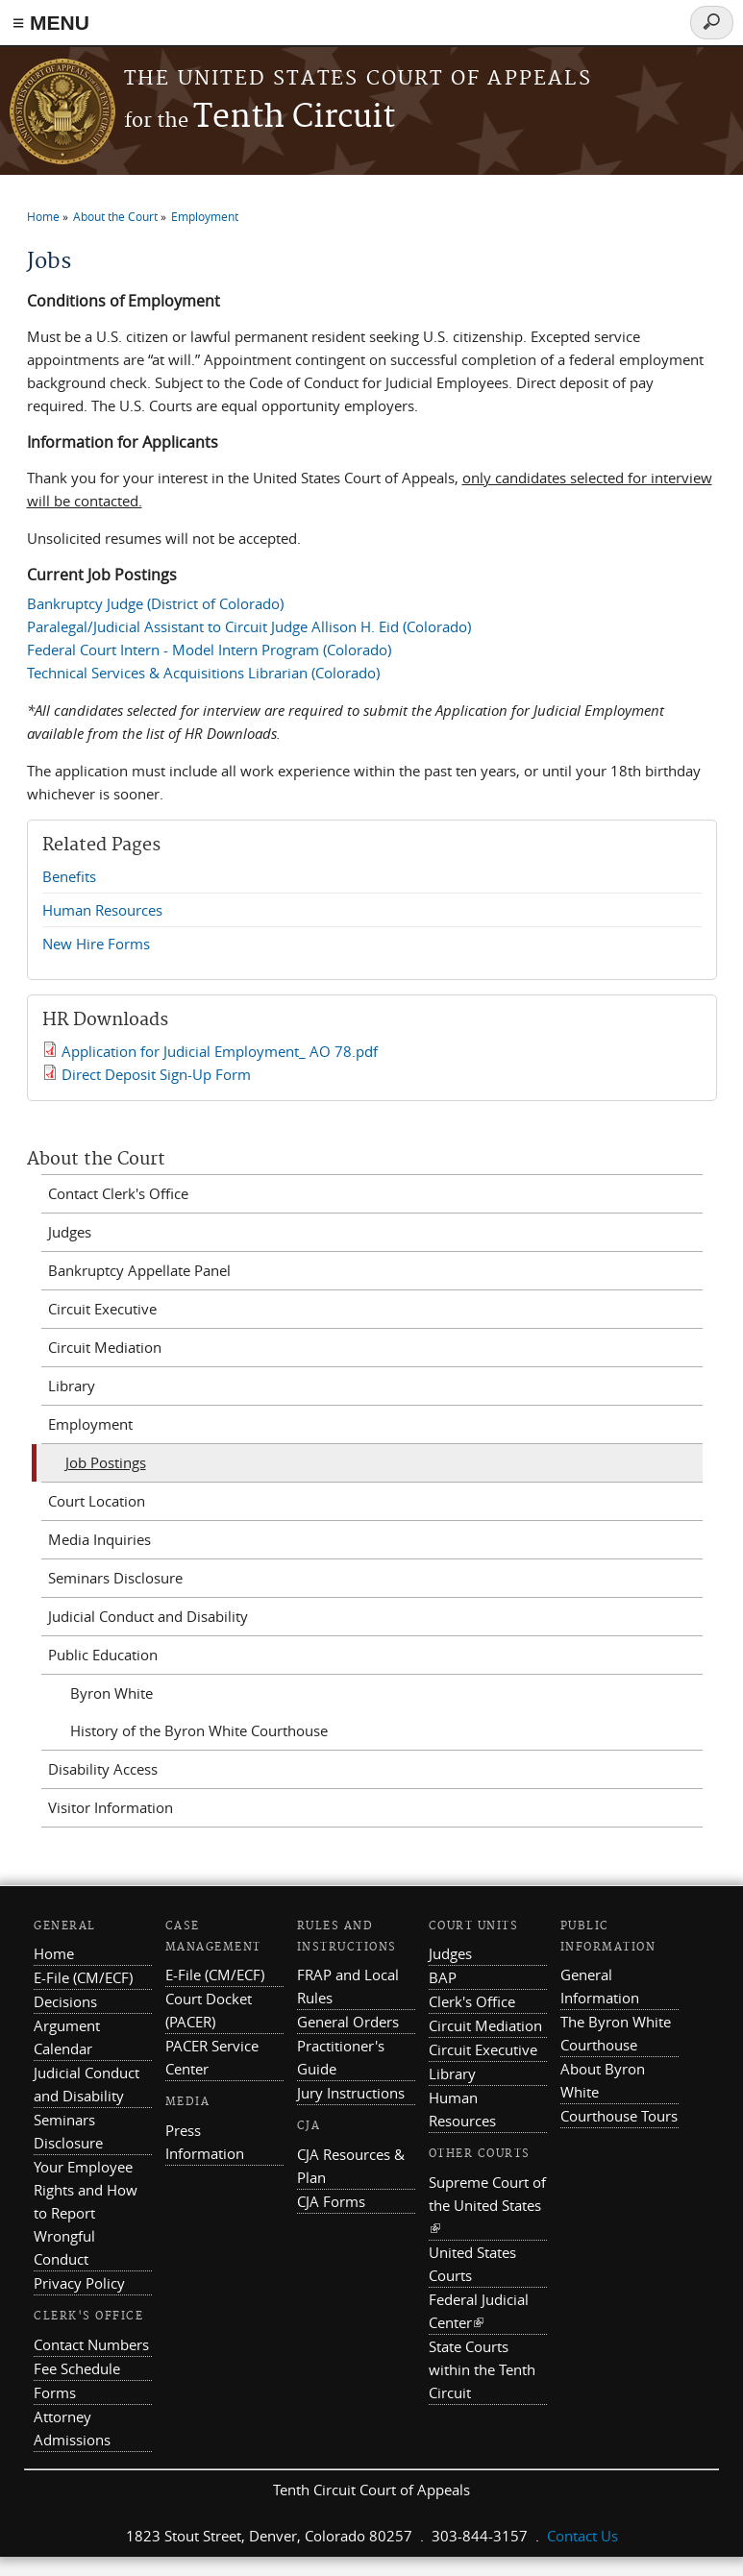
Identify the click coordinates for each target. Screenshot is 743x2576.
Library (71, 1385)
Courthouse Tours (619, 2115)
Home (43, 216)
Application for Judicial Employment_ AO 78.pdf (220, 1051)
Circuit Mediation (104, 1347)
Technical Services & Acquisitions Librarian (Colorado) (203, 672)
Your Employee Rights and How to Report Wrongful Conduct (85, 2213)
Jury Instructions (351, 2092)
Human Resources (102, 910)
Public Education (103, 1654)
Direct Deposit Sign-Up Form (156, 1074)
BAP (443, 1977)
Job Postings (105, 1462)
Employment (204, 216)
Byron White (111, 1693)
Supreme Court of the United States (487, 2205)
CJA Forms (331, 2201)
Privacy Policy (79, 2283)
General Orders (348, 2021)
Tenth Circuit (259, 117)
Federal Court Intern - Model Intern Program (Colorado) (209, 649)
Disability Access (103, 1769)
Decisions (65, 2001)
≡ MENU (50, 23)
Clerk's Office (472, 2001)
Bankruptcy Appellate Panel (139, 1270)
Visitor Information (110, 1807)
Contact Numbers (91, 2344)
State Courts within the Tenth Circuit (482, 2369)
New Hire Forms (96, 943)
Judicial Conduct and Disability (148, 1616)
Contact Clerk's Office (118, 1193)
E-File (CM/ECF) (83, 1977)
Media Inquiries (99, 1539)
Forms (55, 2392)
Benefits (69, 876)
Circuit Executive (102, 1308)
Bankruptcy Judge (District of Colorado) (155, 603)
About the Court (115, 216)
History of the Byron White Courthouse (199, 1730)
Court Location (96, 1500)
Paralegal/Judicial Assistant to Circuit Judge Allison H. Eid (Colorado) (249, 626)
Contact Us (582, 2535)
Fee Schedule (77, 2368)
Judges (69, 1231)
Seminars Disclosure (115, 1577)
